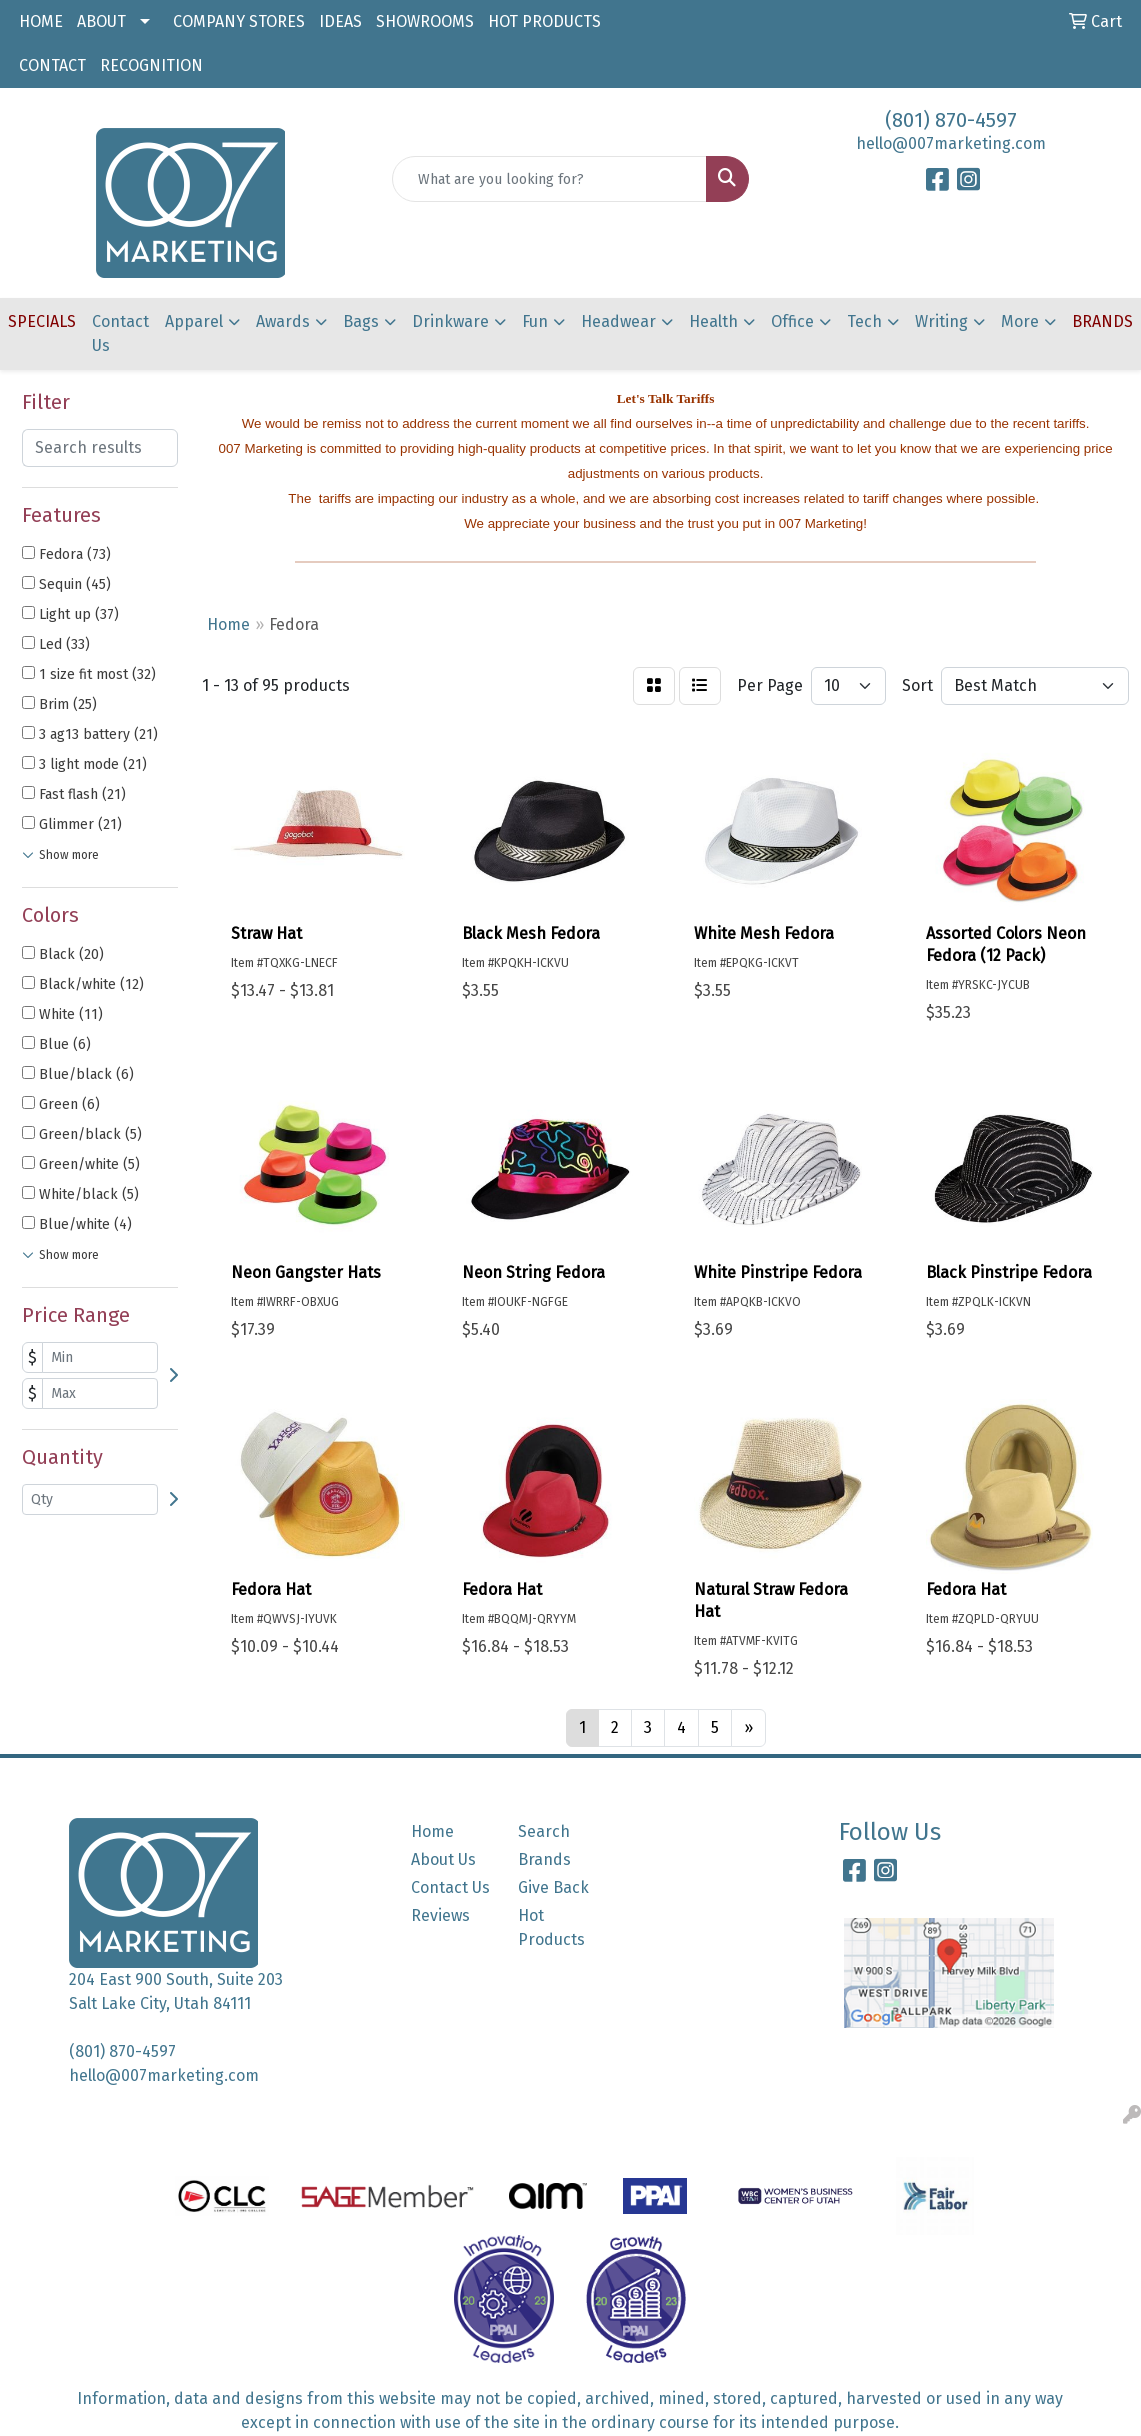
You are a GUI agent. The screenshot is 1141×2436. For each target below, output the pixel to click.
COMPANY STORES (239, 21)
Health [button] (713, 321)
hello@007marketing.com (951, 143)
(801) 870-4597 (951, 120)
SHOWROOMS (425, 21)
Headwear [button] (618, 321)
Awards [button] (283, 321)
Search (544, 1831)
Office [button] (792, 321)
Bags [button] (361, 321)
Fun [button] (535, 321)
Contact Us (120, 333)
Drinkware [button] (450, 321)
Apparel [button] (194, 321)
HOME (41, 21)
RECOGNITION (151, 65)
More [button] (1020, 321)
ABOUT (101, 21)
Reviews (440, 1915)
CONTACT (52, 65)
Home (432, 1831)
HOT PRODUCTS (544, 21)
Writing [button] (941, 321)
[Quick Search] (549, 179)
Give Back (553, 1887)
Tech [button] (864, 321)
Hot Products (551, 1927)
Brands (544, 1859)
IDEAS (340, 21)
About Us (443, 1859)
